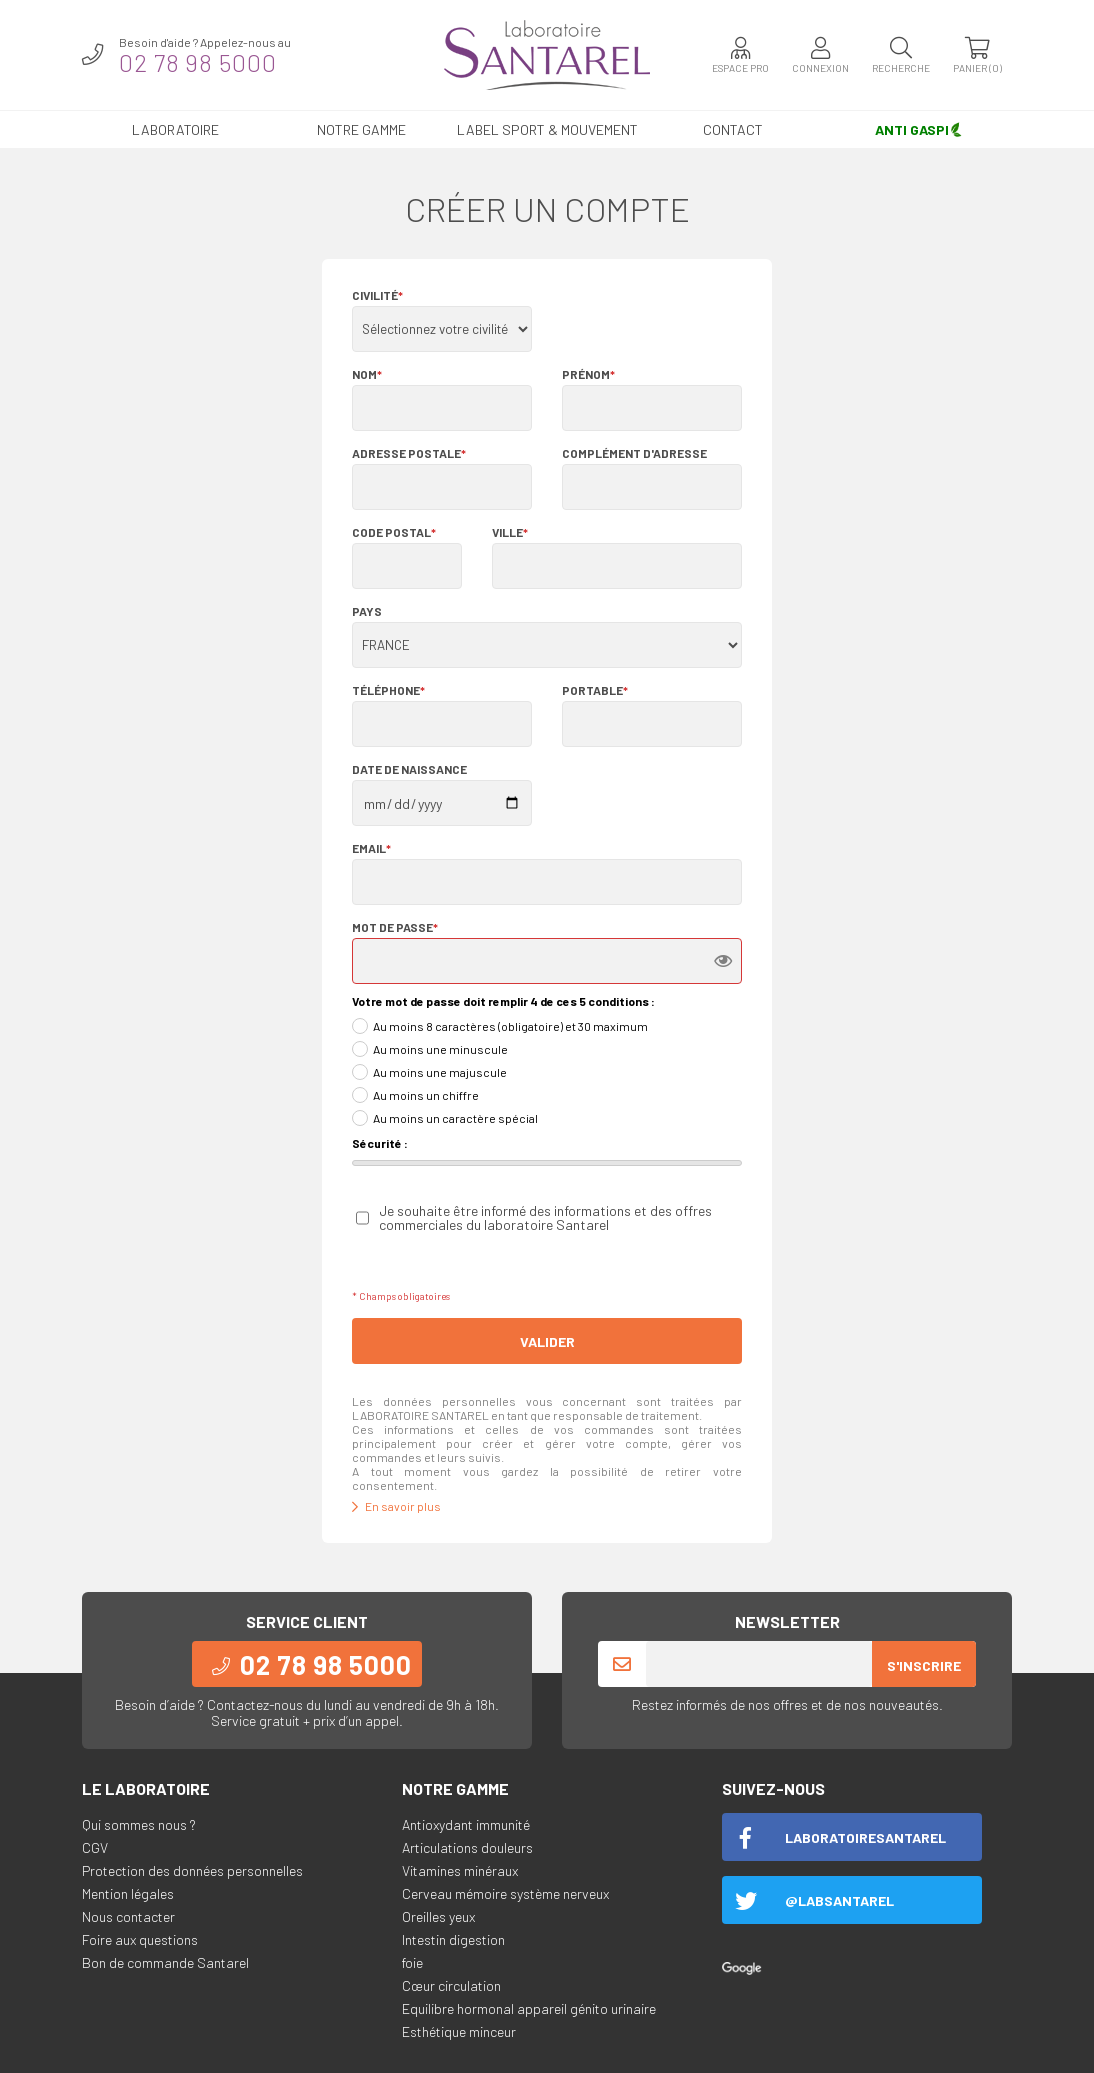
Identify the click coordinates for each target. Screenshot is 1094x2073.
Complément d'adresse (634, 453)
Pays (367, 611)
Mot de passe (395, 927)
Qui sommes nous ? (139, 1824)
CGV (95, 1847)
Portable (595, 690)
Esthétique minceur (459, 2031)
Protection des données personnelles (192, 1870)
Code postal (394, 532)
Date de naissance (409, 769)
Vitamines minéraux (460, 1870)
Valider (547, 1341)
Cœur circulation (451, 1985)
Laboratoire (175, 129)
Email (371, 848)
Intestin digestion (453, 1939)
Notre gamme (361, 129)
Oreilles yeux (438, 1916)
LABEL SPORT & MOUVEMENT (547, 129)
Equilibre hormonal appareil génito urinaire (529, 2008)
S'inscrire (924, 1665)
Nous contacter (128, 1916)
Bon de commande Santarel (165, 1962)
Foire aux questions (140, 1939)
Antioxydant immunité (466, 1824)
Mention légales (128, 1893)
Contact (733, 129)
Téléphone (388, 690)
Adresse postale (409, 453)
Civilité (377, 295)
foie (412, 1962)
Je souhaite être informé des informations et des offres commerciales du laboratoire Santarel (545, 1218)
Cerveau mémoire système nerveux (505, 1893)
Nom (367, 374)
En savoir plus (396, 1506)
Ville (510, 532)
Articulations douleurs (467, 1847)
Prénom (588, 374)
